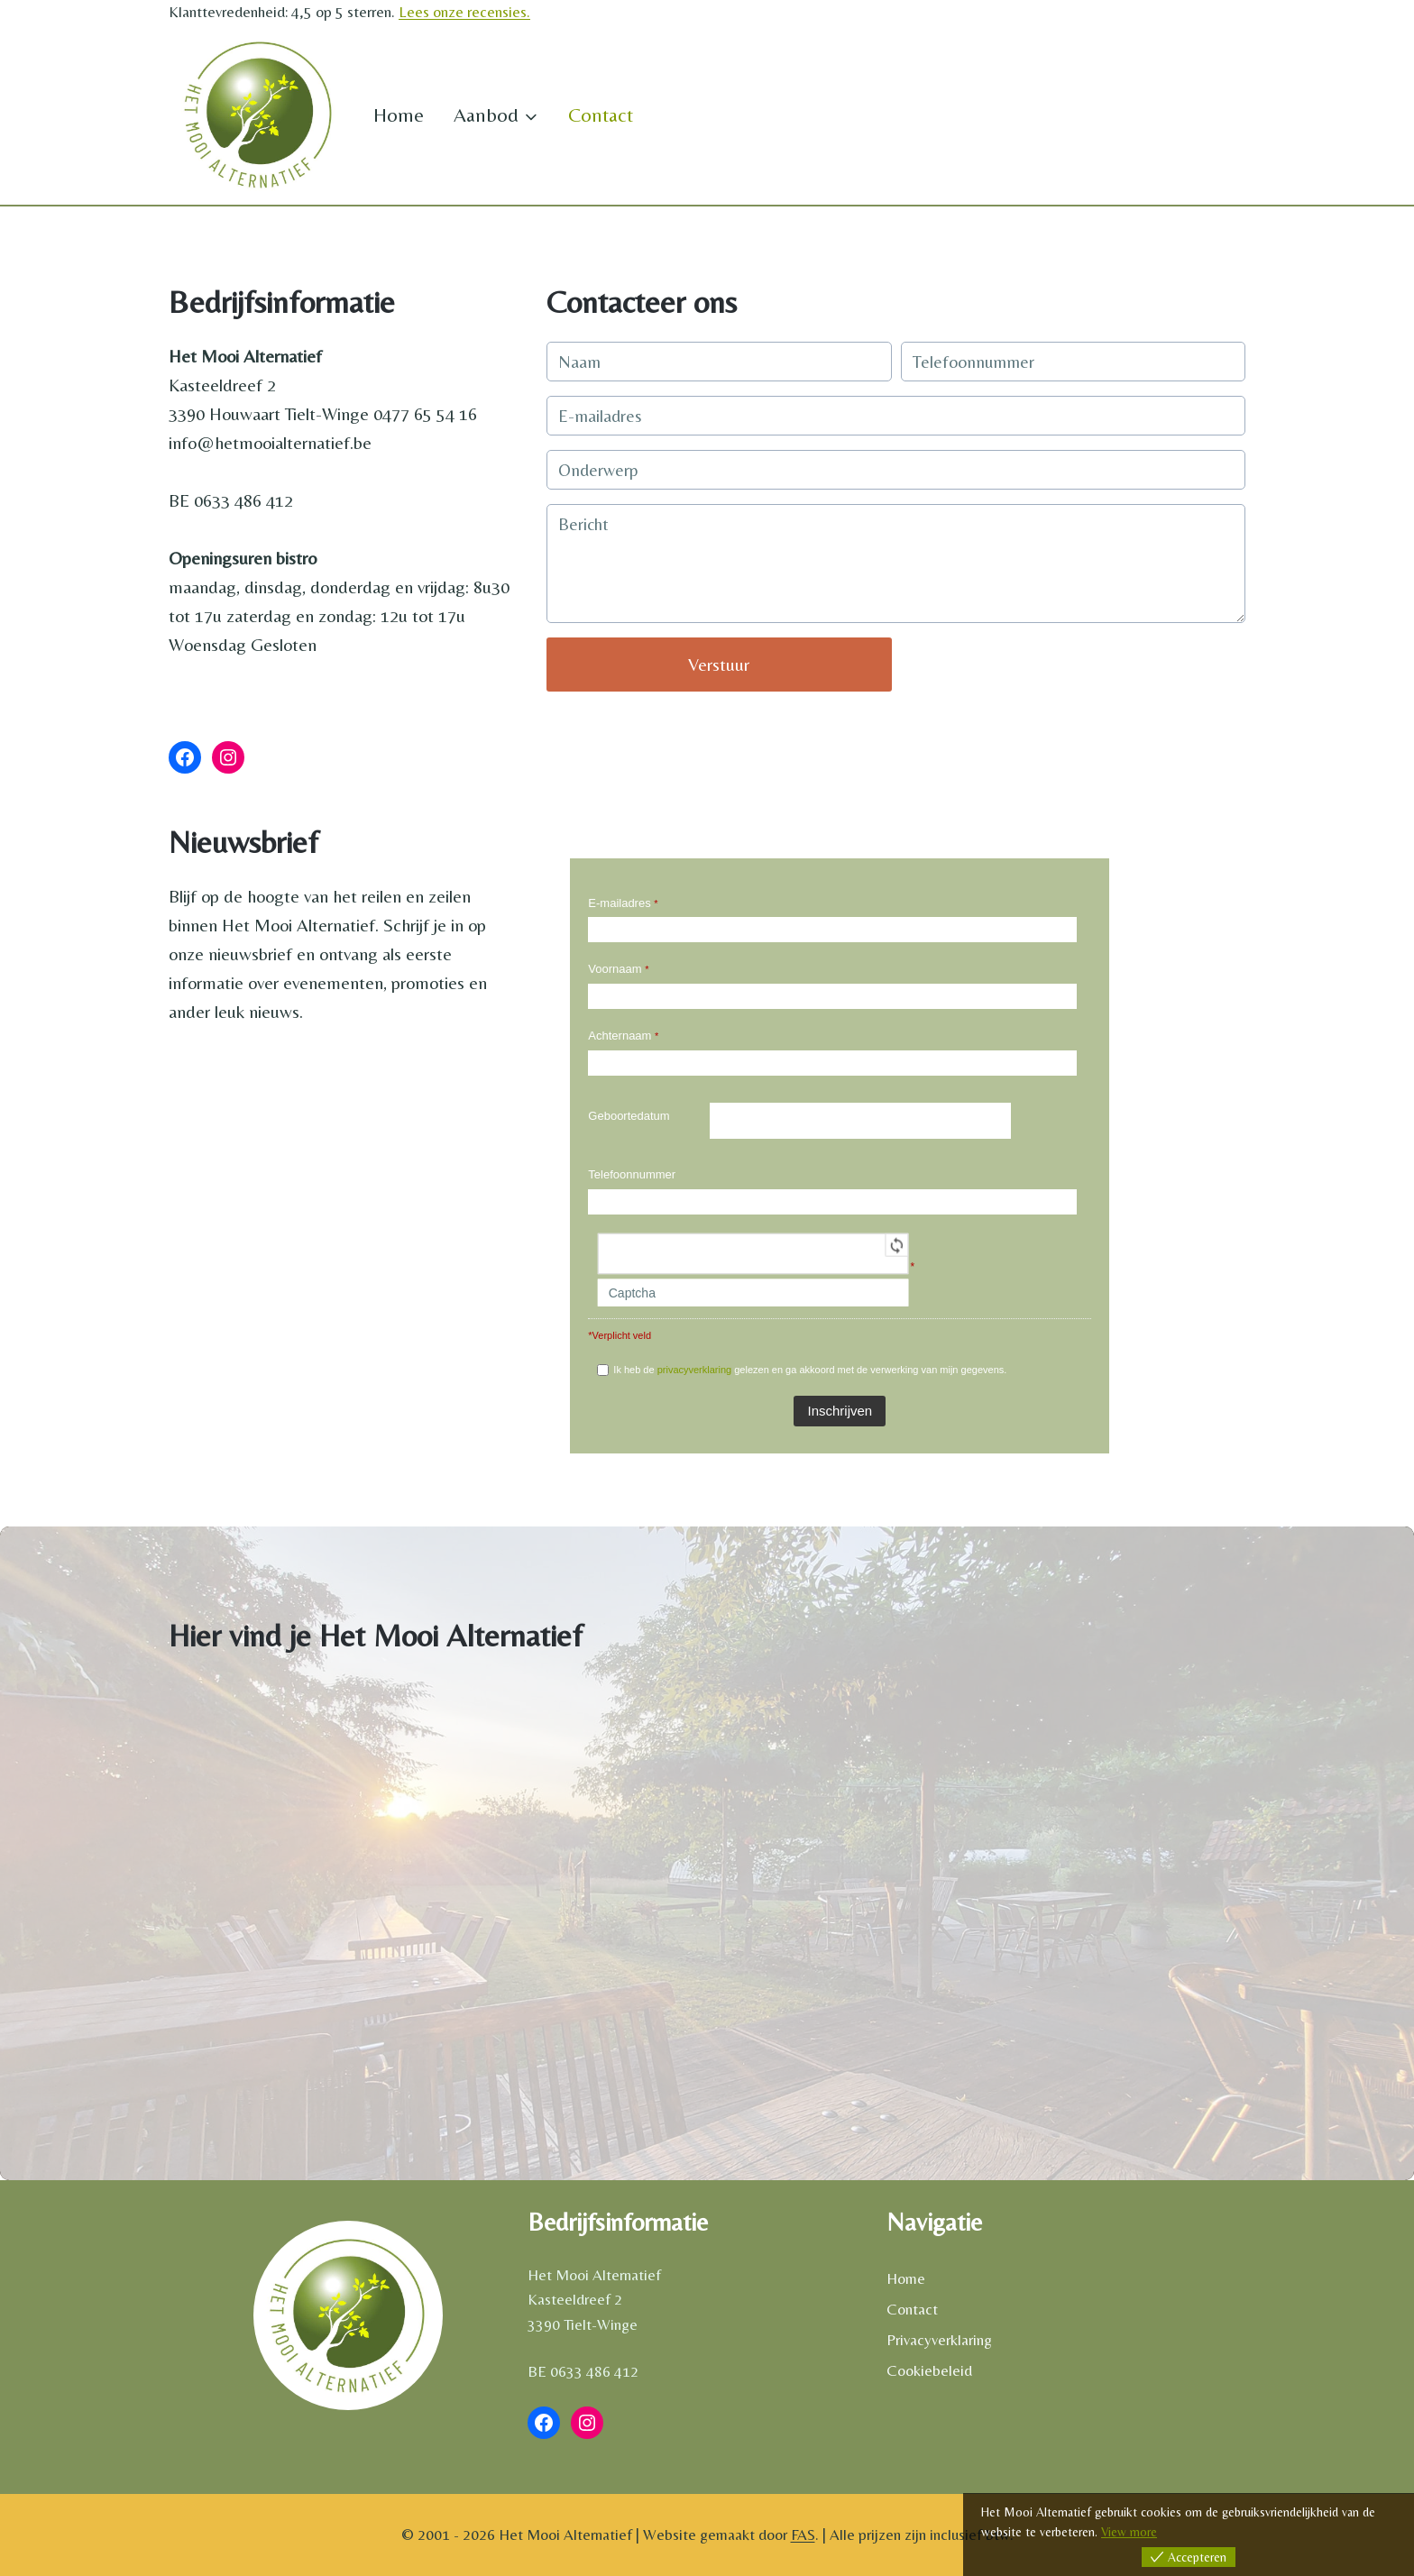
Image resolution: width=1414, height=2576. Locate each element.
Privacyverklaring (939, 2340)
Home (398, 115)
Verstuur (718, 664)
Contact (600, 115)
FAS (803, 2535)
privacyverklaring (694, 1369)
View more (1129, 2532)
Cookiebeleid (929, 2370)
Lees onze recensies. (464, 12)
